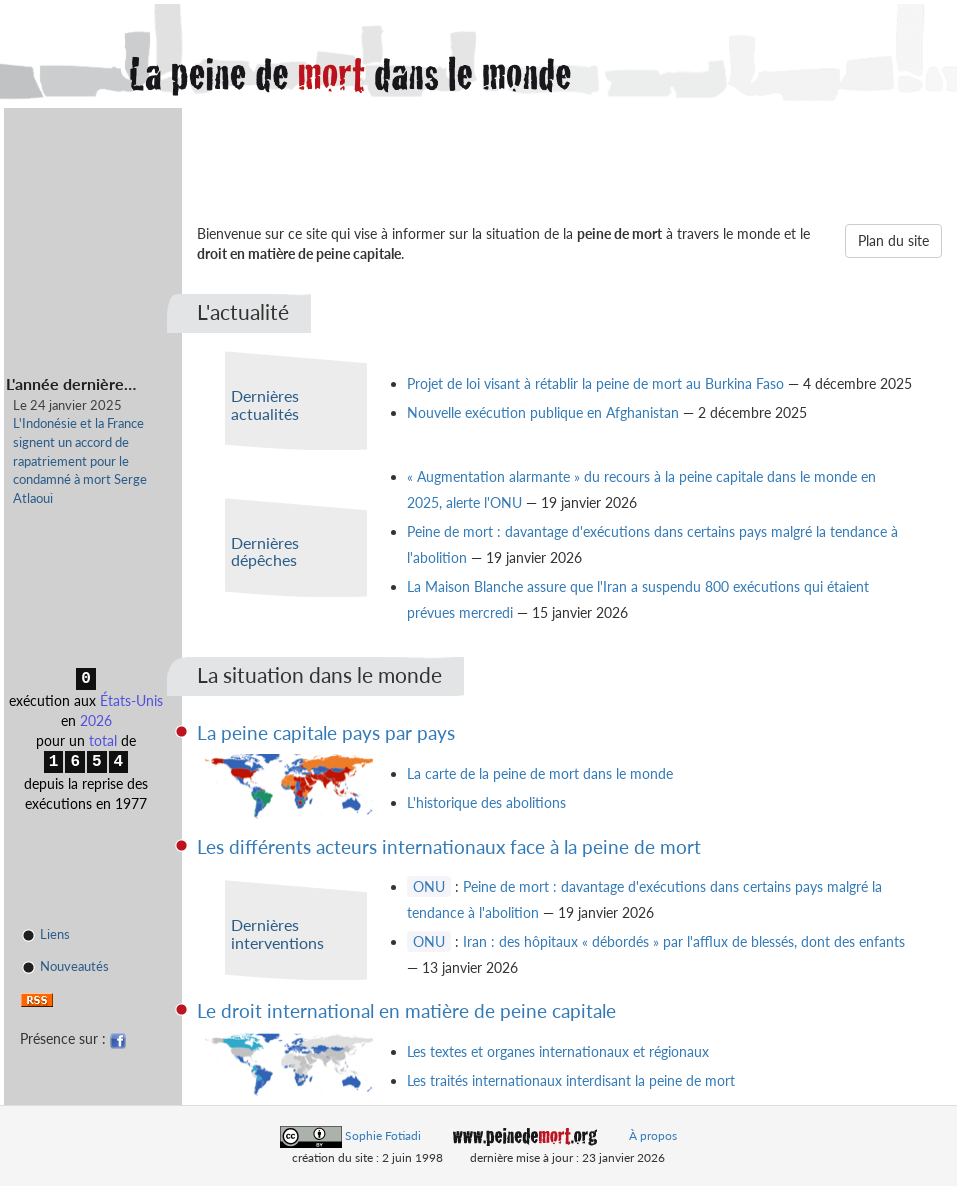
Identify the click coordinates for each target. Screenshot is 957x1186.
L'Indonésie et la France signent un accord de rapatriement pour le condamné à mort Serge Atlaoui (80, 460)
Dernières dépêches (265, 551)
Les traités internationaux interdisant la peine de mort (571, 1080)
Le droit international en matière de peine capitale (406, 1010)
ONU (429, 886)
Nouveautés (65, 967)
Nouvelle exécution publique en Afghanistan (543, 412)
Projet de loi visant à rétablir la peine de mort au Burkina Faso (595, 383)
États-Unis (131, 700)
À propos (653, 1135)
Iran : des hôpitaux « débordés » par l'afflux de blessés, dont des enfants (684, 941)
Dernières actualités (265, 404)
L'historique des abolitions (486, 802)
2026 (96, 720)
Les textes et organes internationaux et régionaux (558, 1051)
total (103, 740)
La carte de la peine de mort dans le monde (540, 773)
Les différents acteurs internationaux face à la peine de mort (449, 846)
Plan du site (893, 240)
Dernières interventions (277, 933)
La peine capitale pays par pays (326, 732)
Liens (45, 935)
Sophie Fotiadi (383, 1135)
